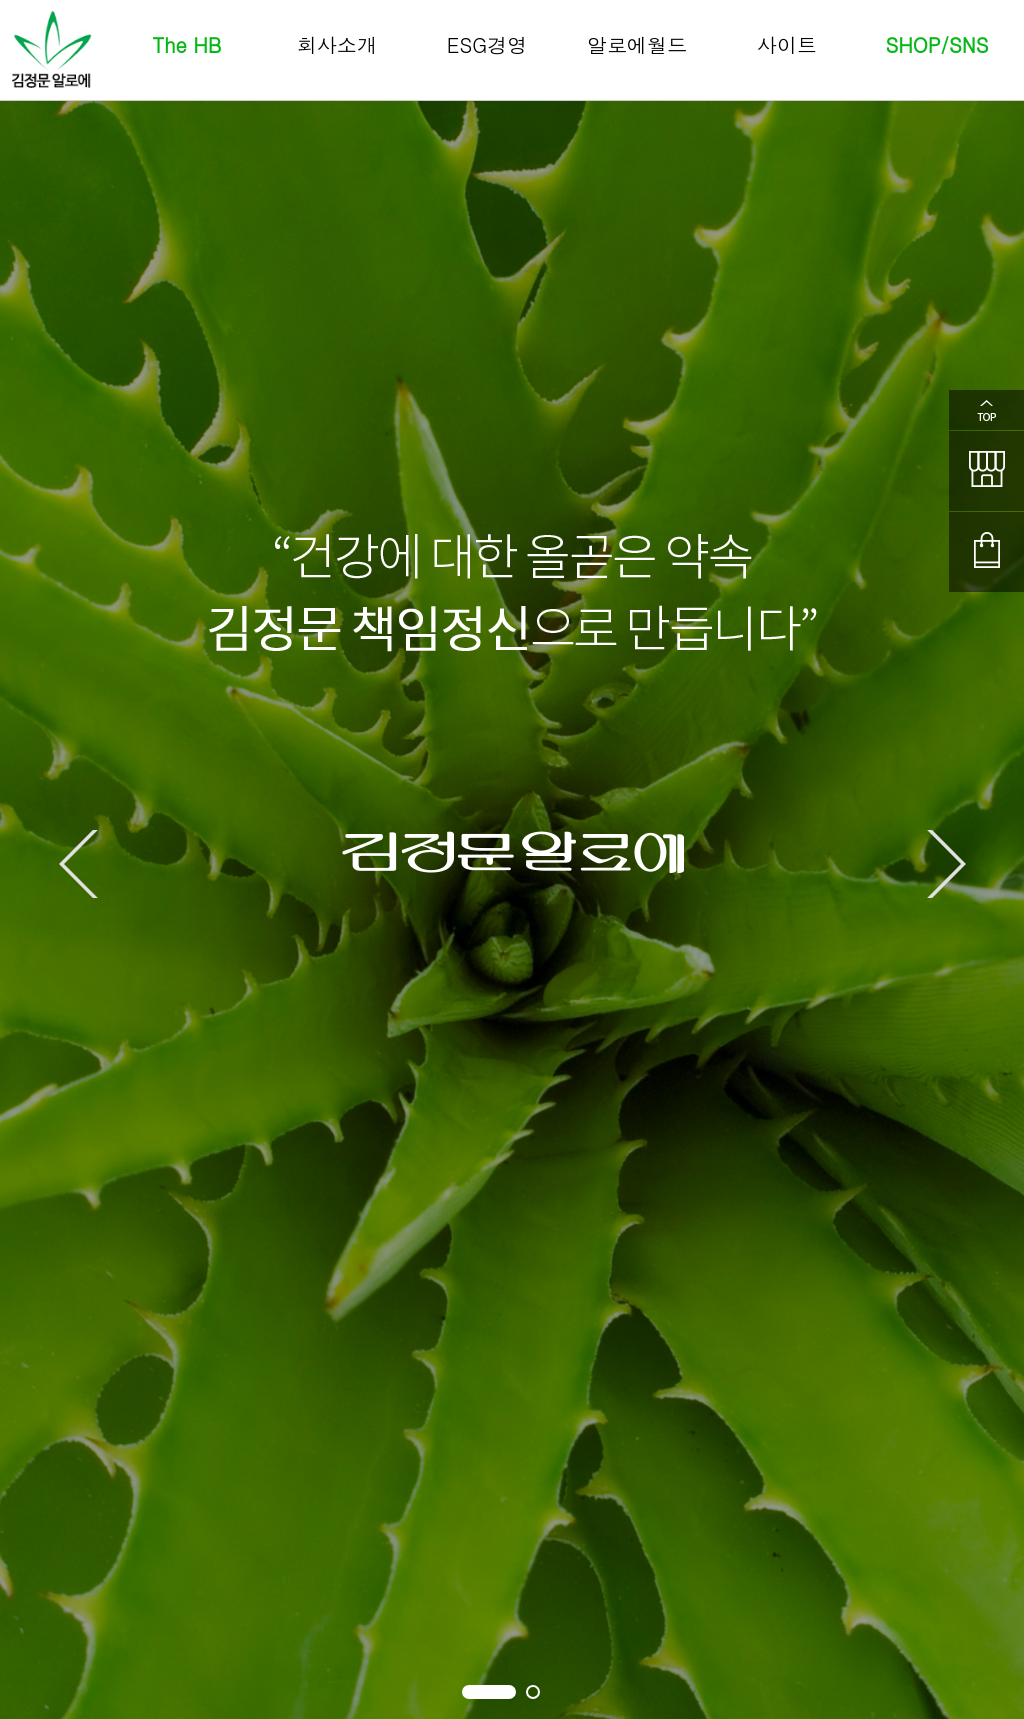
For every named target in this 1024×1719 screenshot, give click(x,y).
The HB (187, 44)
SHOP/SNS (937, 44)
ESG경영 (487, 44)
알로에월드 (637, 44)
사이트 (787, 44)
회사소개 (337, 44)
